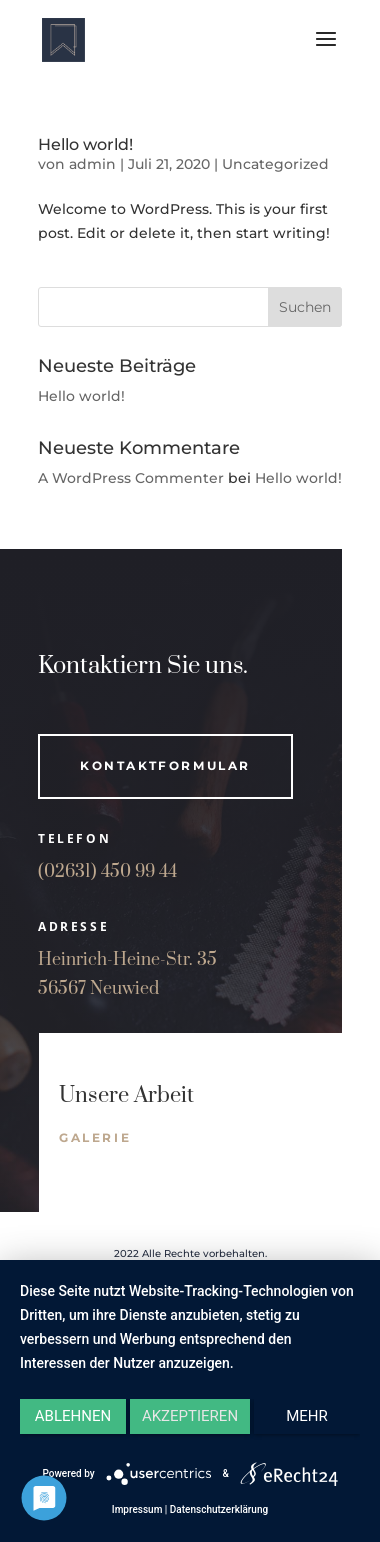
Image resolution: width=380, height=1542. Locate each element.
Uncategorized (275, 164)
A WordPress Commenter (131, 478)
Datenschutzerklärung (219, 1509)
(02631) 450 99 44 (107, 872)
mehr (307, 1416)
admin (92, 164)
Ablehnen (73, 1416)
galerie (95, 1137)
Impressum (137, 1509)
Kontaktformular (165, 765)
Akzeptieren (190, 1416)
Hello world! (85, 144)
